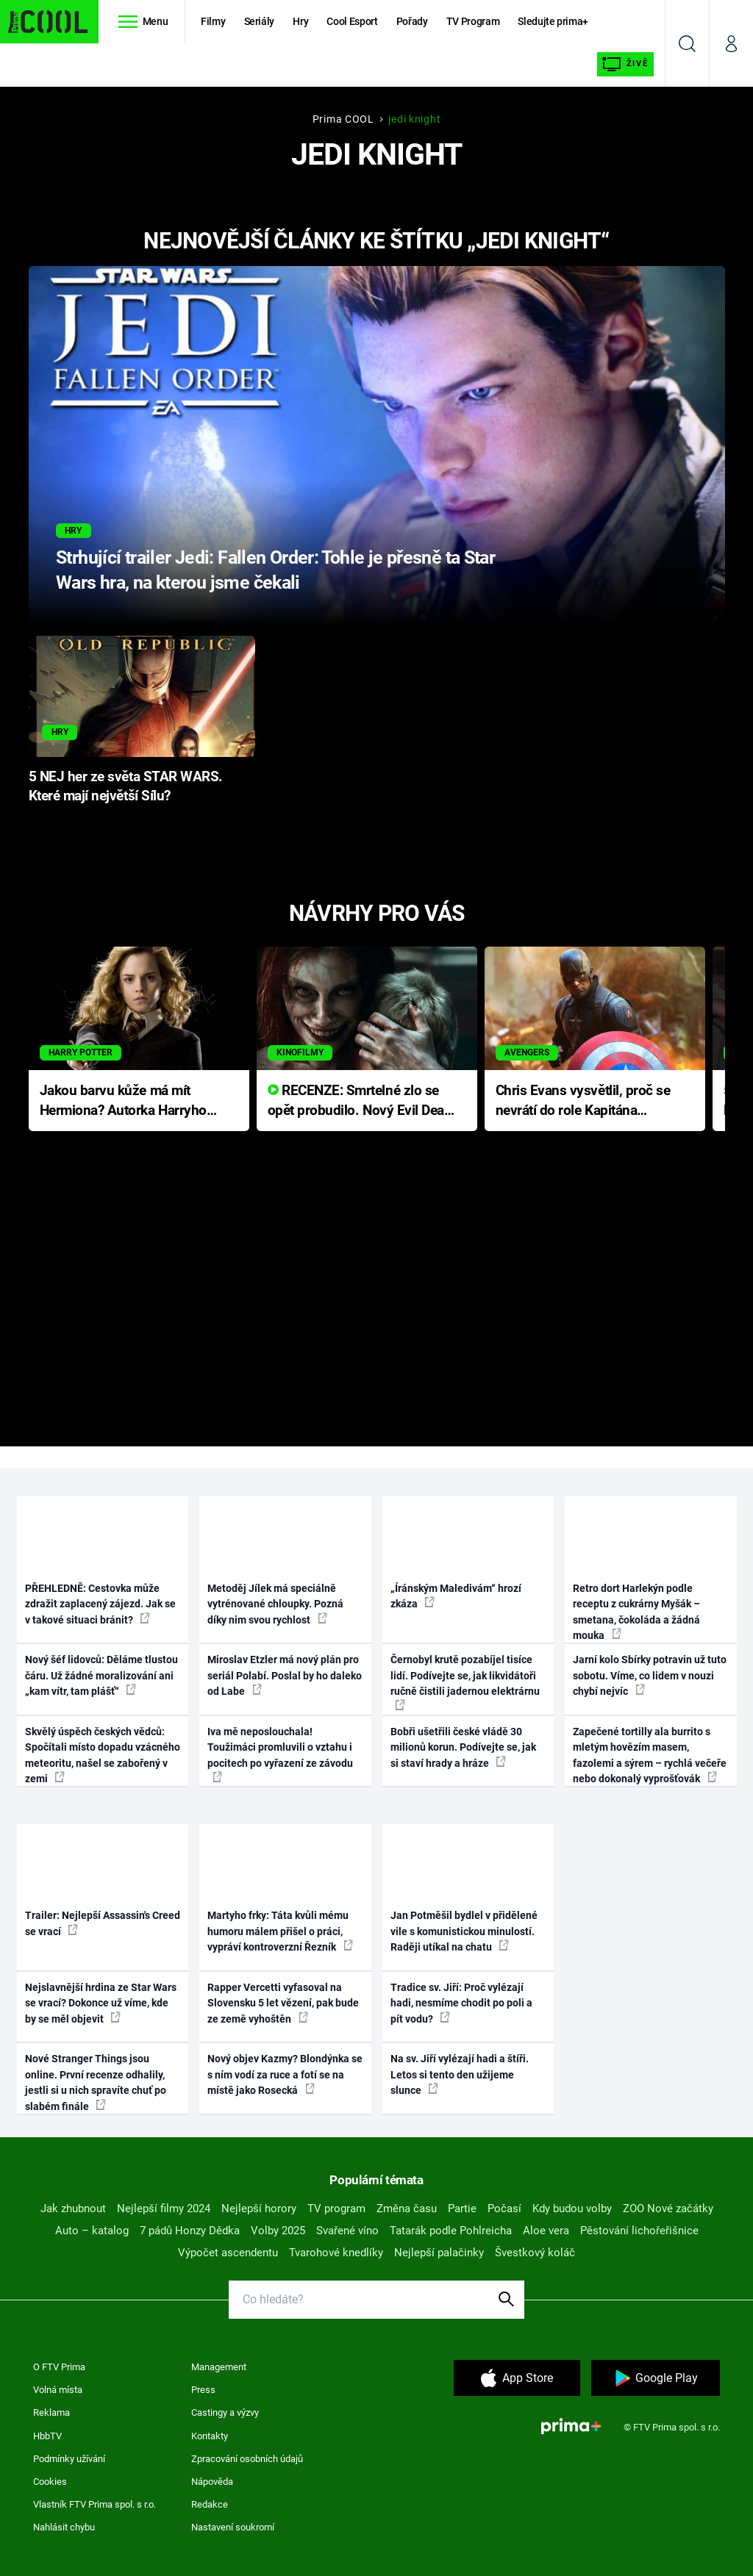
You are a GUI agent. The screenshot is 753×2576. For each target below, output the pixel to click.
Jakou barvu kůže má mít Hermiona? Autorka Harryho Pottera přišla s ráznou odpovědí (123, 1101)
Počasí (504, 2208)
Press (203, 2389)
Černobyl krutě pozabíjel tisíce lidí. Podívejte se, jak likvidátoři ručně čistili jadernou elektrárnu (465, 1682)
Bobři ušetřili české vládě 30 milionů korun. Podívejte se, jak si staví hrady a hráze (463, 1747)
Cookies (50, 2481)
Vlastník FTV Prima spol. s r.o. (94, 2504)
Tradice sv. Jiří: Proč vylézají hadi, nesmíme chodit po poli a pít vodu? (461, 2003)
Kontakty (209, 2436)
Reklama (51, 2412)
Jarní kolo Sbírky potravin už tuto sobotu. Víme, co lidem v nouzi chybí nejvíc (650, 1675)
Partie (462, 2208)
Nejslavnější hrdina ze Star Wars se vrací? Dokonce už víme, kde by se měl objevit (100, 2003)
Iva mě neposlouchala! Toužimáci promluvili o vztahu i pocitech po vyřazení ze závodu (280, 1754)
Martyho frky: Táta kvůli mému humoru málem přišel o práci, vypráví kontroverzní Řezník (280, 1931)
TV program (336, 2208)
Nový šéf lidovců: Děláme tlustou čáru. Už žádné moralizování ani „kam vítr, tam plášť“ (101, 1675)
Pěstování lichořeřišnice (639, 2230)
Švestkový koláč (535, 2252)
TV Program (472, 21)
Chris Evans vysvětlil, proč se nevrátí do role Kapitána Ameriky (583, 1101)
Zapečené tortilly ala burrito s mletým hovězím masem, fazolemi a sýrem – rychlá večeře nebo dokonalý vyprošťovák (650, 1755)
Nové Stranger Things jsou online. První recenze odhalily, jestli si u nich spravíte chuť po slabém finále (95, 2082)
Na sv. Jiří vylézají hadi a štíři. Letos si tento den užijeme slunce (459, 2074)
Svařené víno (347, 2230)
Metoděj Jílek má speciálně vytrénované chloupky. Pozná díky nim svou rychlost (275, 1604)
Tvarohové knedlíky (336, 2252)
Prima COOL (343, 119)
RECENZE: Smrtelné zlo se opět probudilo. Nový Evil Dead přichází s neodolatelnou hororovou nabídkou (360, 1101)
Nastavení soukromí (232, 2527)
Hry (300, 21)
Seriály (259, 21)
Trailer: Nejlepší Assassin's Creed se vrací (102, 1923)
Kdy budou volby (572, 2208)
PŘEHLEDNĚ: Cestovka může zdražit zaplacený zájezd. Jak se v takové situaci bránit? (100, 1604)
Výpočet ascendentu (228, 2252)
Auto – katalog (92, 2230)
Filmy (213, 21)
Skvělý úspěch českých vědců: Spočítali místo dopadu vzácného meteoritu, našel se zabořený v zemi (102, 1755)
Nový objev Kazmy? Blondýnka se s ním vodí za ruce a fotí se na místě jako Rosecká (285, 2074)
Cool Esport (351, 21)
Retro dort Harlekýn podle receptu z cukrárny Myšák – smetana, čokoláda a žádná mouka (636, 1611)
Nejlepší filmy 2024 (163, 2208)
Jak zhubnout (73, 2208)
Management (218, 2366)
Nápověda (212, 2481)
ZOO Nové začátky (668, 2208)
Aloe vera (546, 2230)
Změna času (406, 2208)
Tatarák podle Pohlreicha (451, 2230)
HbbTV (47, 2436)
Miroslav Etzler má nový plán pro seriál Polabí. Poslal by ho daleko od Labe (284, 1675)
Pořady (412, 21)
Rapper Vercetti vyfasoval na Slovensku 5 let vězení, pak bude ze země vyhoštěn (283, 2003)
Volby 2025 (278, 2230)
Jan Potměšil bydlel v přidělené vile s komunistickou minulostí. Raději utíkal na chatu (464, 1931)
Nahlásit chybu (64, 2527)
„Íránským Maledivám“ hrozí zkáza (455, 1596)
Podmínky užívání (69, 2458)
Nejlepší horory (258, 2208)
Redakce (209, 2504)
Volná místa (57, 2389)
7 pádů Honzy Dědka (190, 2230)
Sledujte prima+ (553, 21)
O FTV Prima (59, 2366)
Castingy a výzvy (225, 2412)
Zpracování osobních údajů (247, 2458)
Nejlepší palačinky (439, 2252)
